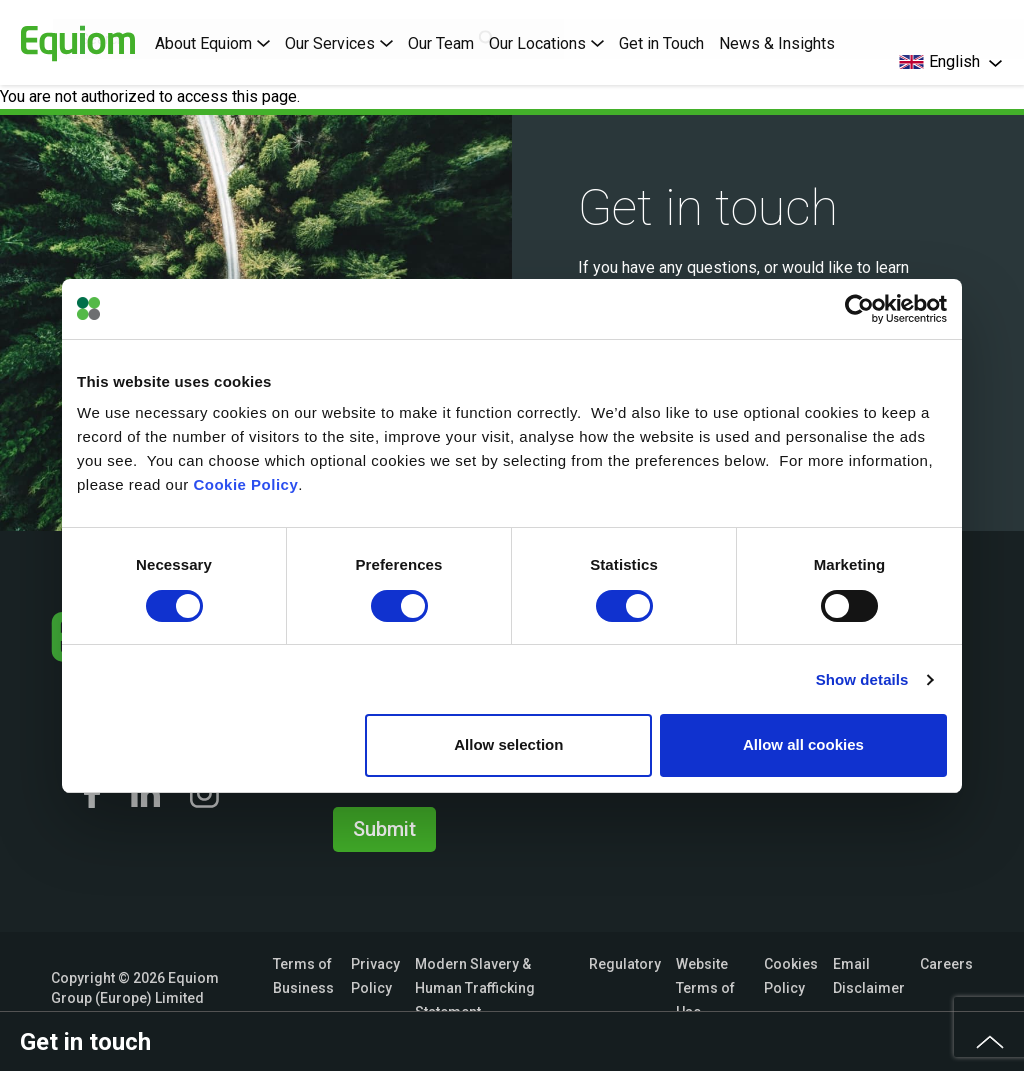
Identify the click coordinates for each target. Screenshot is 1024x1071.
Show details (862, 679)
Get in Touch (661, 43)
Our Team (441, 43)
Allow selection (508, 744)
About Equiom (212, 43)
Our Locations (546, 43)
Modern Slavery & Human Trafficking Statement (475, 988)
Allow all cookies (803, 744)
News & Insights (777, 43)
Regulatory (625, 964)
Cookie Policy (245, 484)
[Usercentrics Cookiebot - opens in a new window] (859, 309)
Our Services (339, 43)
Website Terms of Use (705, 988)
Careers (946, 964)
